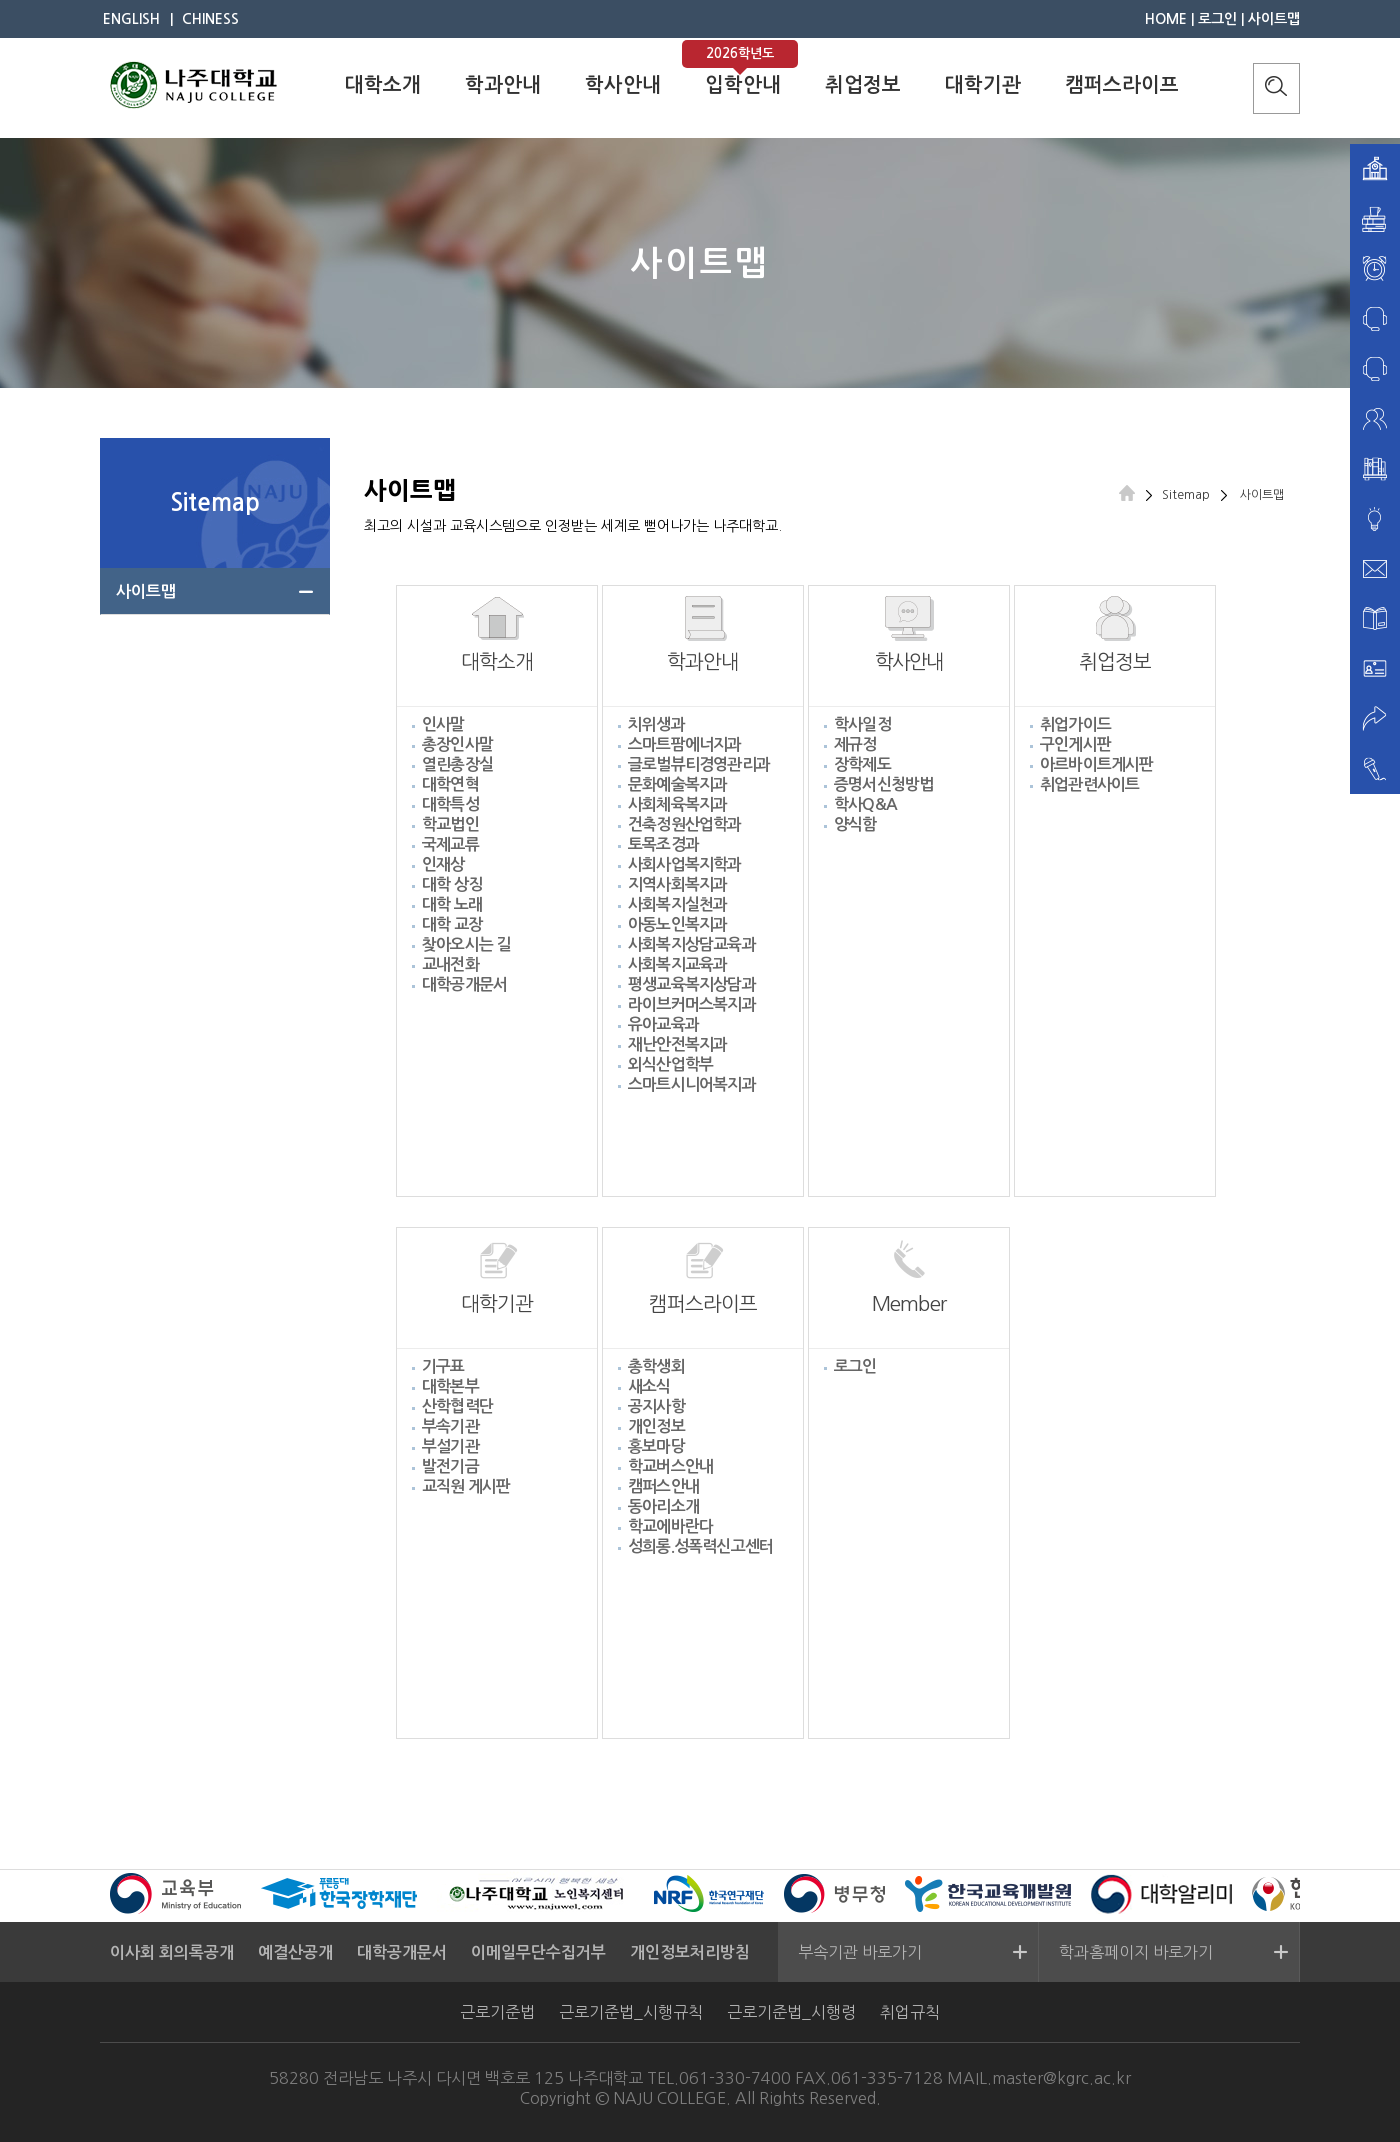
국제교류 (450, 844)
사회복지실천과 (677, 904)
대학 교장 (452, 924)
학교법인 (450, 824)
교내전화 (450, 964)
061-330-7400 (735, 2078)
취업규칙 (910, 2012)
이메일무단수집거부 (538, 1952)
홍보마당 (656, 1446)
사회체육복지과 (677, 804)
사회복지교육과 (677, 964)
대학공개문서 (464, 984)
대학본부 (450, 1386)
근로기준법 (497, 2012)
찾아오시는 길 (466, 944)
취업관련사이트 (1089, 784)
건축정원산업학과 (685, 824)
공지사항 (656, 1406)
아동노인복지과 (677, 924)
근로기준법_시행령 (791, 2012)
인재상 (443, 864)
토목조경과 (663, 844)
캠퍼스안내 (663, 1486)
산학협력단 (457, 1406)
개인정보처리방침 (690, 1952)
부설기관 (450, 1446)
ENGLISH (131, 19)
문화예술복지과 (677, 784)
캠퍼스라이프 (1122, 85)
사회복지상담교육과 (692, 944)
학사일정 (862, 724)
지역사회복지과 (677, 884)
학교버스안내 (670, 1466)
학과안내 (503, 85)
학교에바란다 (670, 1526)
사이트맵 (1274, 19)
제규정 (855, 744)
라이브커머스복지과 (692, 1004)
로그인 (1217, 19)
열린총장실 (457, 764)
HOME (1166, 19)
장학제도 (862, 764)
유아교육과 (663, 1024)
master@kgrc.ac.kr (1061, 2078)
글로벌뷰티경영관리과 (699, 764)
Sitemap (1186, 495)
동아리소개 (663, 1506)
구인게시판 (1075, 744)
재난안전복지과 (677, 1044)
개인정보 (656, 1426)
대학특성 (450, 804)
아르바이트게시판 (1097, 764)
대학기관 (983, 85)
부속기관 (450, 1426)
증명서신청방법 (883, 784)
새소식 (649, 1386)
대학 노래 (452, 904)
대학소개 (383, 85)
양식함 (855, 824)
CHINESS (210, 19)
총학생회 (656, 1366)
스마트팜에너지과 (685, 744)
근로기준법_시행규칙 (631, 2012)
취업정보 (863, 85)
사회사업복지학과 (685, 864)
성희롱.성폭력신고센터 (700, 1546)
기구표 (443, 1366)
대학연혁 (450, 784)
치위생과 (656, 724)
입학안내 (743, 85)
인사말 (443, 724)
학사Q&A (865, 804)
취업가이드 (1075, 724)
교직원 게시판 (466, 1486)
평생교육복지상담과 (692, 984)
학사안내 (623, 85)
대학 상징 (452, 884)
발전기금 (450, 1466)
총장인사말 (457, 744)
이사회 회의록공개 (172, 1952)
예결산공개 (295, 1952)
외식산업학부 (670, 1064)
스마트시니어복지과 (692, 1084)
